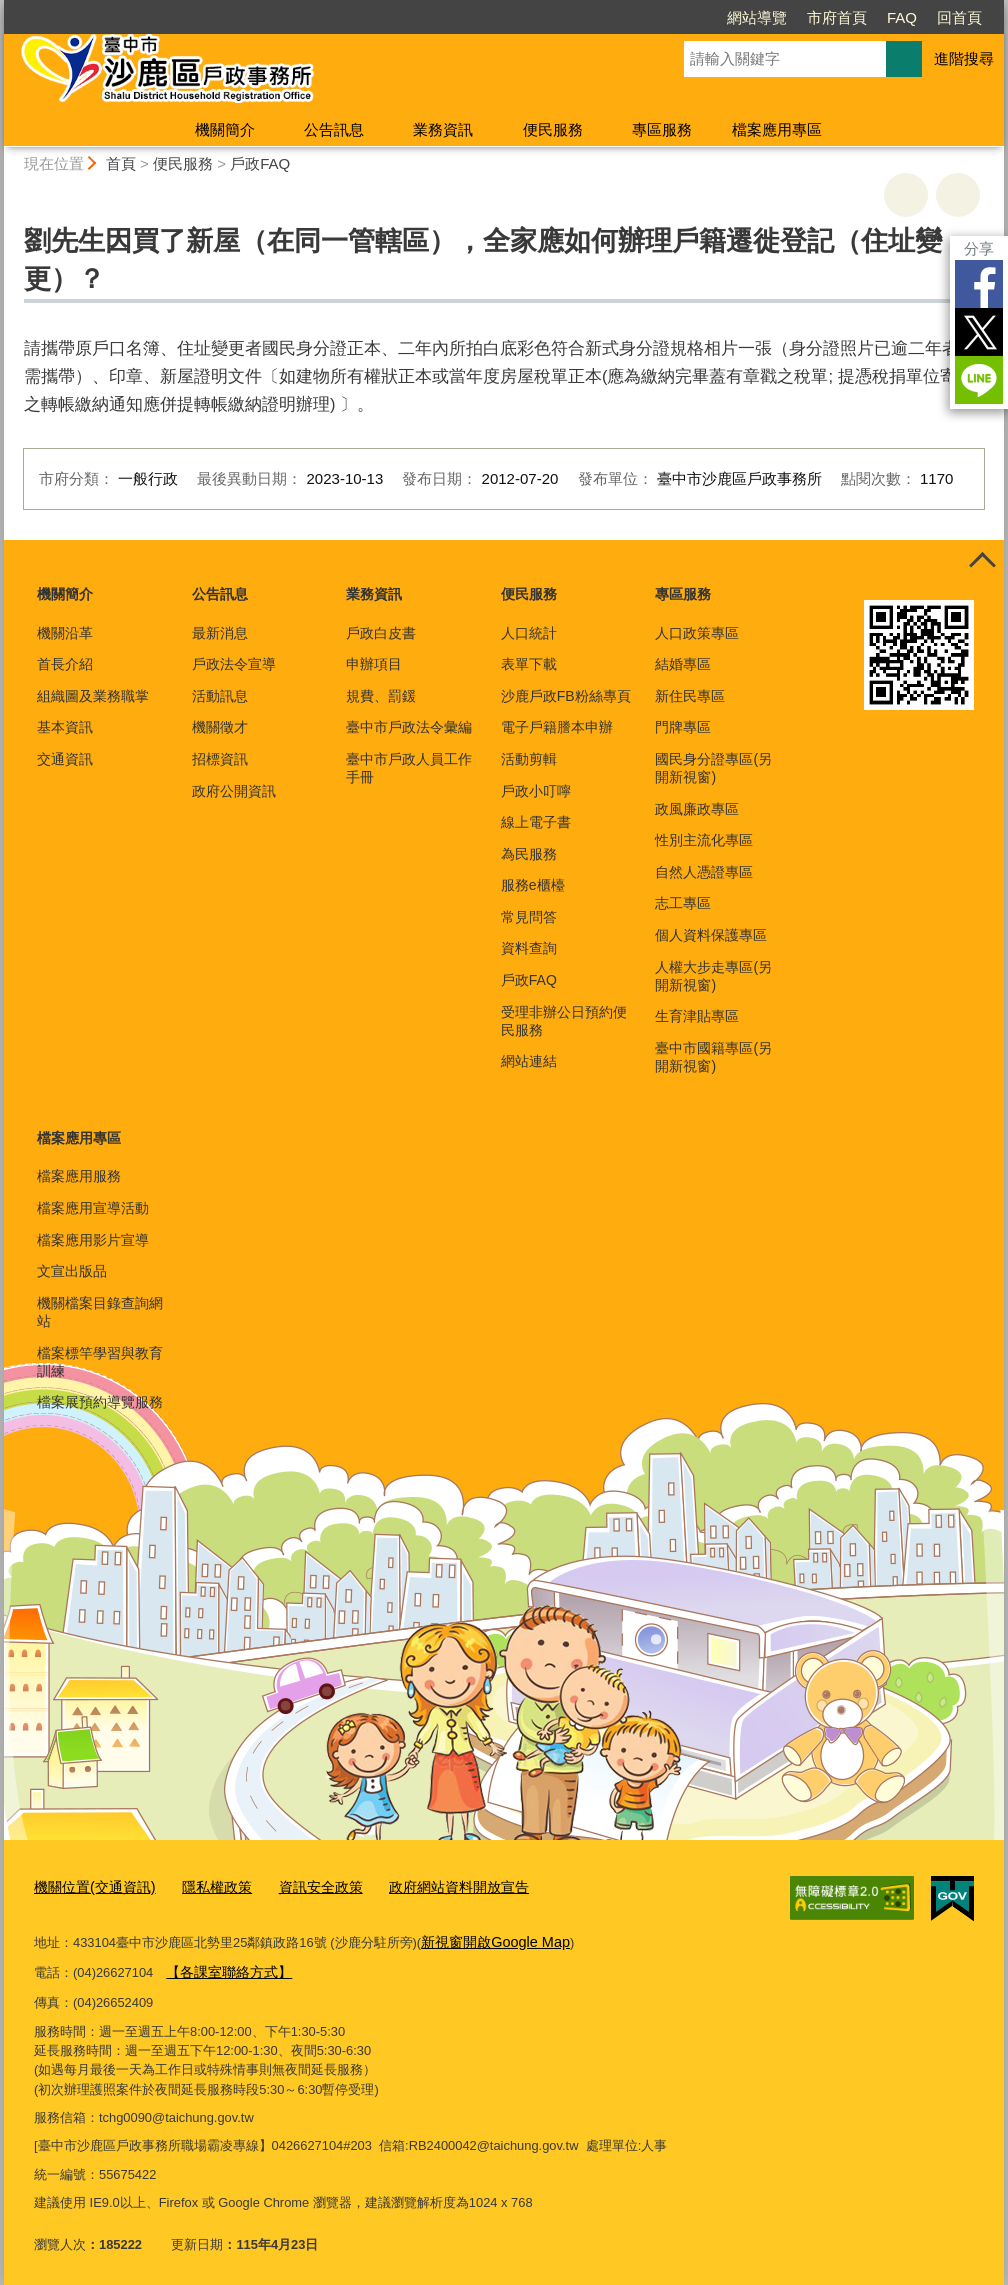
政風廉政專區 (697, 809)
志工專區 (683, 903)
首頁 (121, 163)
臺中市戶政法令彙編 (409, 727)
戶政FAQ (260, 163)
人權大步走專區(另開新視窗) (713, 976)
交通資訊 (65, 759)
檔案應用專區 (777, 129)
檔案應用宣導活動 (93, 1208)
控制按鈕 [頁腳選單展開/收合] (982, 562)
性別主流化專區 (704, 840)
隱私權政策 (205, 1885)
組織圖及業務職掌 (93, 696)
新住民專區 (690, 696)
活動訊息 (220, 696)
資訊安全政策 (304, 1885)
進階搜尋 (964, 58)
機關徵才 (220, 727)
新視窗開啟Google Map (488, 1937)
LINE (979, 380)
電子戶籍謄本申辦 (557, 727)
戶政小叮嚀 (536, 791)
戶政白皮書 (381, 633)
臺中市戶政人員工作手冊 (409, 768)
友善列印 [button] (906, 195)
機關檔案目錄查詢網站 (100, 1312)
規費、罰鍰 (381, 696)
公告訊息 (334, 129)
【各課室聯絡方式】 (224, 1965)
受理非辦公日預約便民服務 (564, 1021)
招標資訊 (220, 759)
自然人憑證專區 (704, 872)
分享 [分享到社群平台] (979, 248)
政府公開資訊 (234, 791)
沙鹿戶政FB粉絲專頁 (566, 696)
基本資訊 (65, 727)
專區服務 (662, 129)
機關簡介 (225, 129)
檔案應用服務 (79, 1176)
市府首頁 (837, 17)
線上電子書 (536, 822)
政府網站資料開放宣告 (434, 1885)
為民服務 (529, 854)
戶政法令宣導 (234, 664)
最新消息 (220, 633)
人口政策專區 (697, 633)
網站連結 (529, 1061)
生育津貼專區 (697, 1016)
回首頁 (959, 17)
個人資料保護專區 (711, 935)
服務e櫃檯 (533, 885)
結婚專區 (683, 664)
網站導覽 (757, 17)
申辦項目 (374, 664)
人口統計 (529, 633)
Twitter (979, 332)
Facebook (979, 284)
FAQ (902, 17)
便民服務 (553, 129)
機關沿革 (65, 633)
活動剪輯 (529, 759)
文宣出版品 (72, 1271)
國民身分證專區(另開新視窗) (713, 768)
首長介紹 (65, 664)
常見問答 (529, 917)
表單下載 (529, 664)
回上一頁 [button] (958, 195)
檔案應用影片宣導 (93, 1240)
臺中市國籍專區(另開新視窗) (713, 1057)
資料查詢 (529, 948)
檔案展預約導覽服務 (100, 1402)
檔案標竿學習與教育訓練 (100, 1362)
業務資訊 (443, 129)
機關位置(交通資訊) (90, 1885)
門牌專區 (683, 727)
